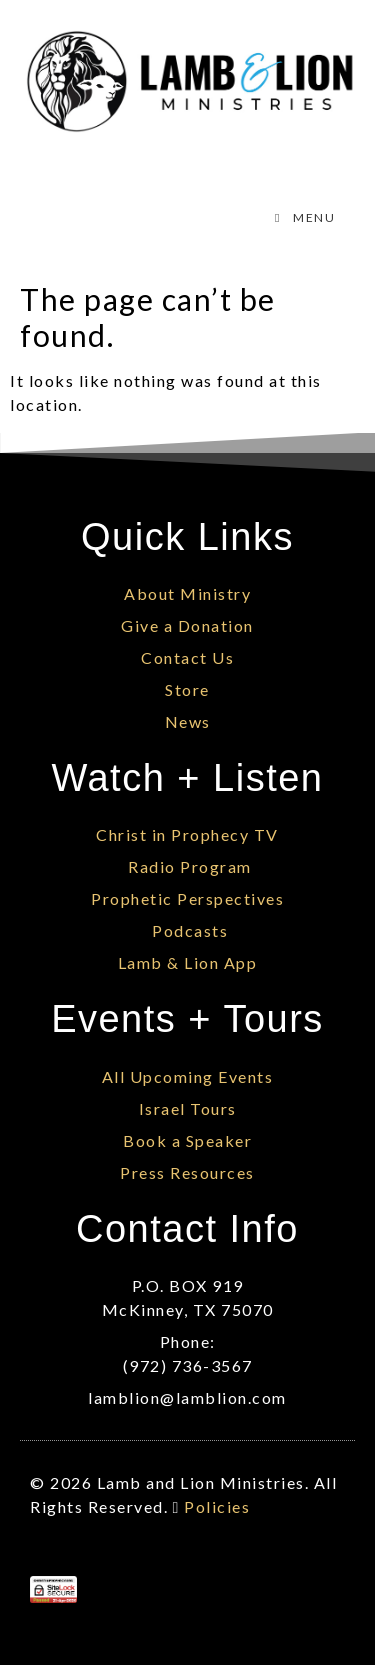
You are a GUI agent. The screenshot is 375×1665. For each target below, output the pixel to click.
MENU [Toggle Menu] (302, 217)
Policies (217, 1506)
